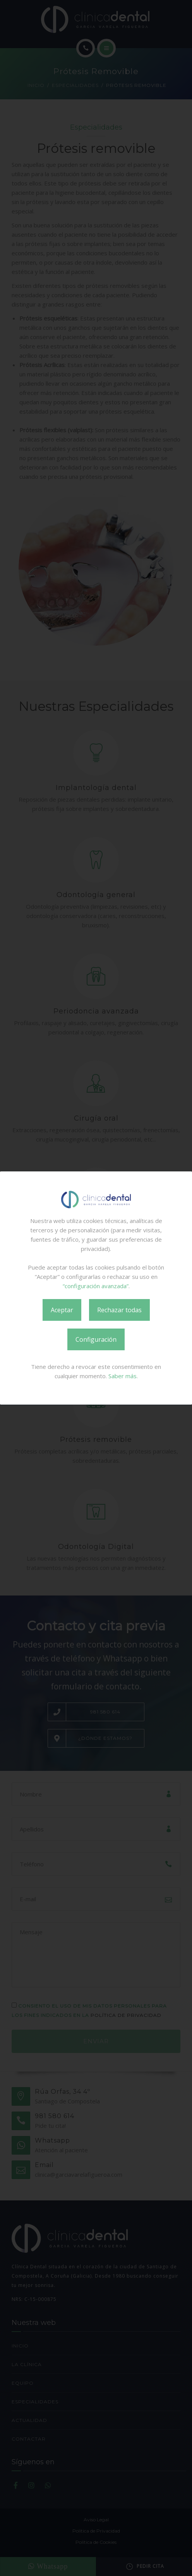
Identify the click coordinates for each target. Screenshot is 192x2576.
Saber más (122, 1376)
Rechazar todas (119, 1310)
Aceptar (62, 1310)
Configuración (96, 1339)
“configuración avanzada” (96, 1286)
